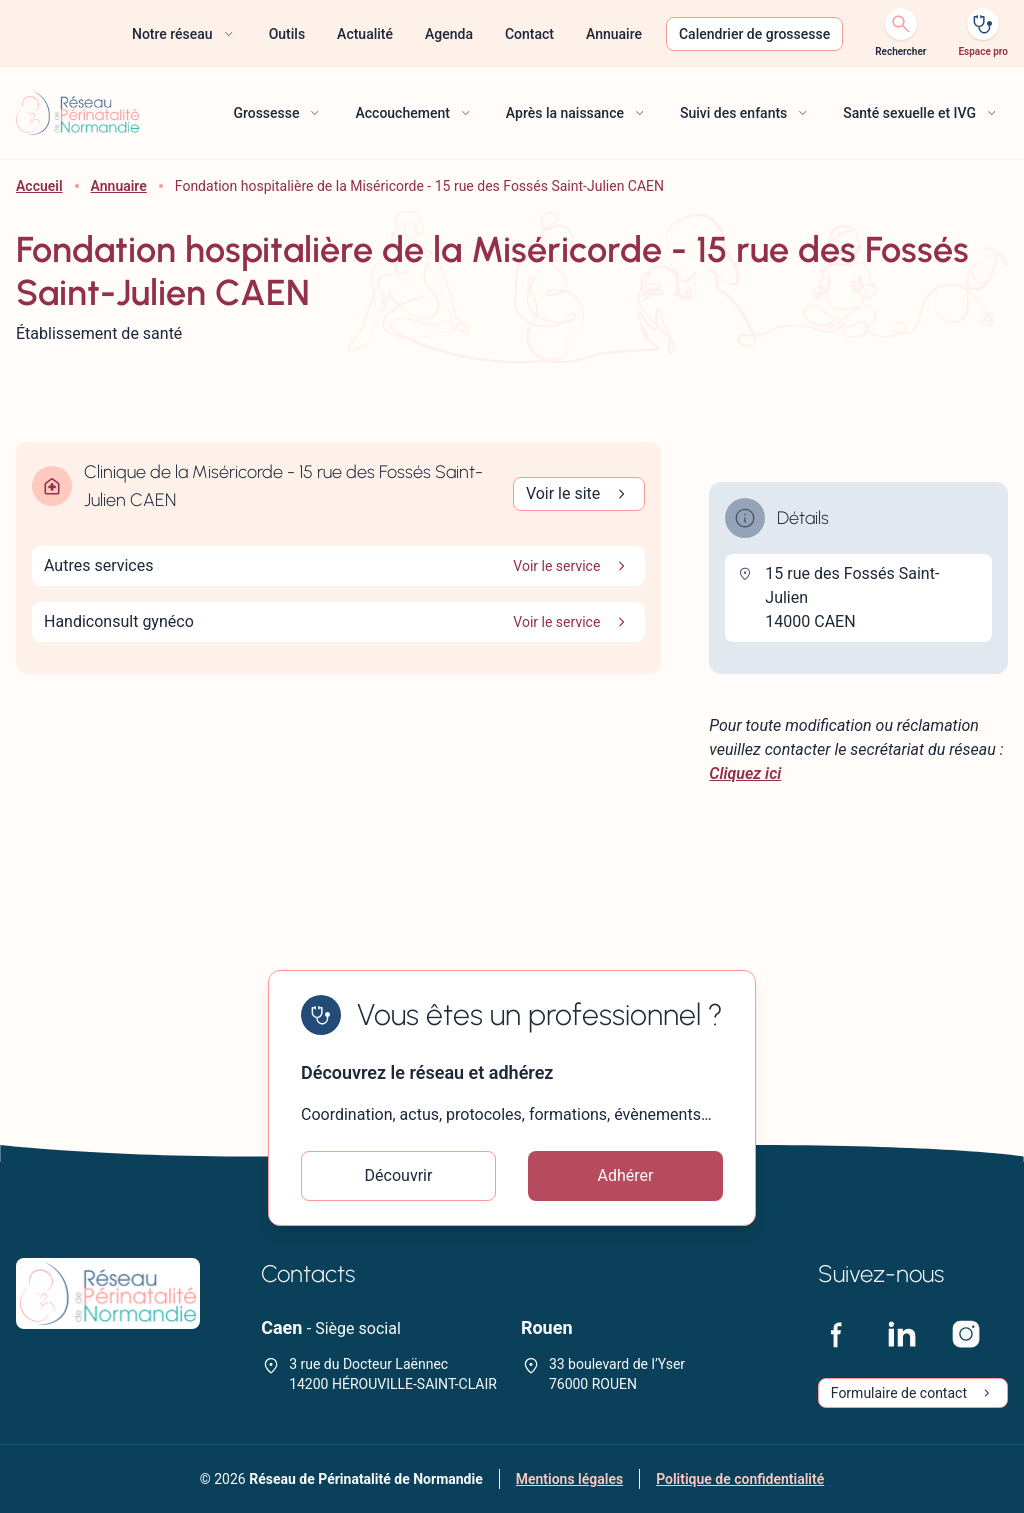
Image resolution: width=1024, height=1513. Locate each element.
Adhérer (626, 1175)
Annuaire (119, 186)
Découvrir (399, 1175)
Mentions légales (569, 1479)
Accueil (39, 186)
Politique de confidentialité (740, 1479)
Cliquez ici (745, 773)
